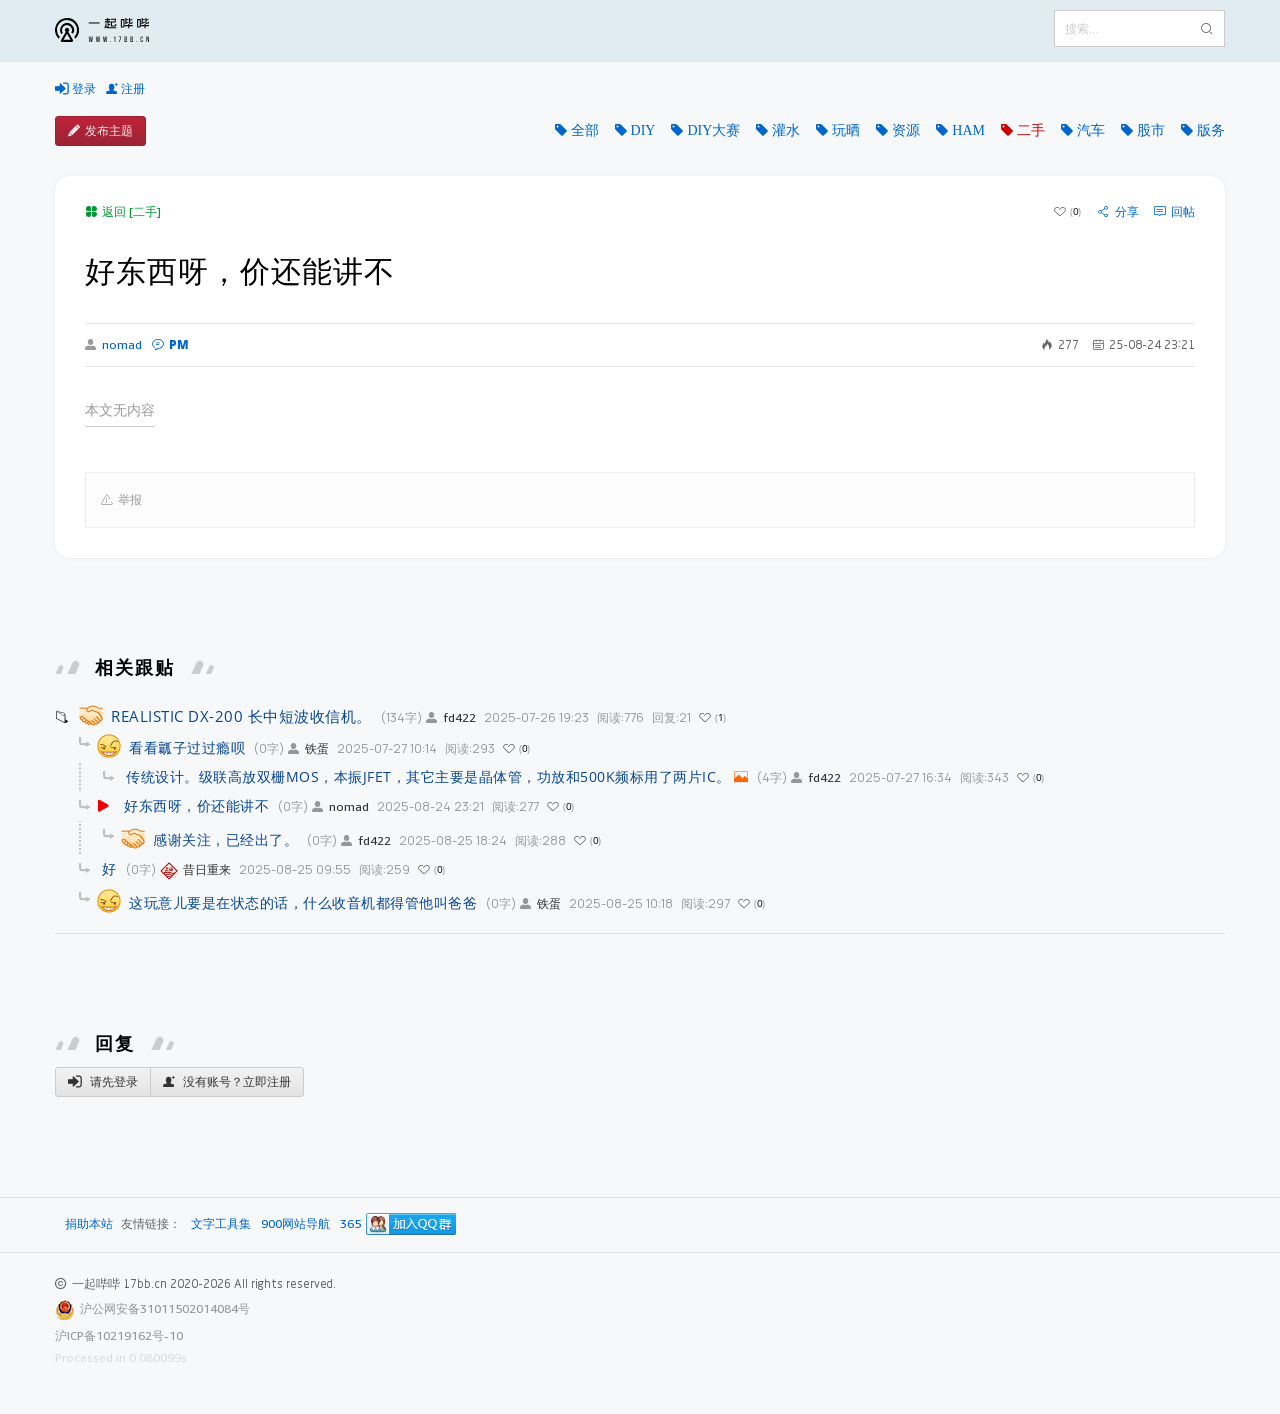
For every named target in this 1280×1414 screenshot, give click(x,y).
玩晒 (846, 130)
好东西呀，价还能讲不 (196, 805)
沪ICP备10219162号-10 (119, 1335)
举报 (121, 500)
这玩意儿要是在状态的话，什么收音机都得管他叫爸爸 (303, 902)
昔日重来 (195, 869)
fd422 (451, 717)
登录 (75, 89)
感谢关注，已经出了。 (225, 839)
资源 (906, 130)
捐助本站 (89, 1223)
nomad (113, 345)
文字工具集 (221, 1224)
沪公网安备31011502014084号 (165, 1308)
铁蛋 (308, 748)
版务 (1211, 130)
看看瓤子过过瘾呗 (187, 747)
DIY (643, 130)
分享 (1118, 212)
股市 (1151, 130)
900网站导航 (295, 1224)
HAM (968, 130)
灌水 (786, 130)
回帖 (1174, 212)
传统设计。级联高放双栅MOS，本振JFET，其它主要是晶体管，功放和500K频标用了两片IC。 (428, 776)
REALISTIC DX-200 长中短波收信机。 (241, 716)
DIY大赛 (713, 130)
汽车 (1091, 130)
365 (350, 1224)
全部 (585, 130)
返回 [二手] (123, 211)
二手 (1031, 130)
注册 (125, 89)
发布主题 (100, 131)
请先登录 (103, 1082)
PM (170, 344)
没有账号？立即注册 (227, 1082)
